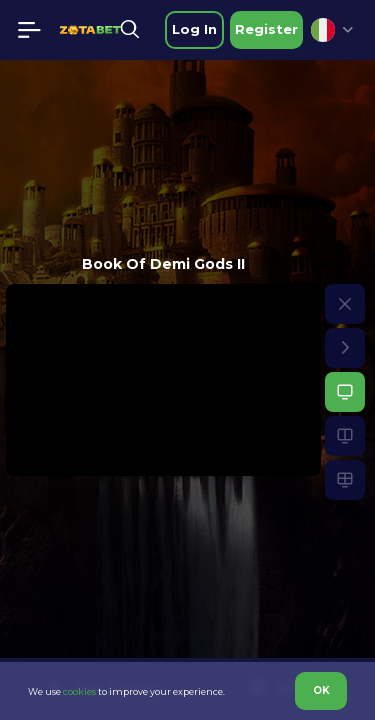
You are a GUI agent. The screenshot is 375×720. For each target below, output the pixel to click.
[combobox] (332, 30)
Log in (194, 29)
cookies (79, 691)
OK (321, 690)
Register (266, 29)
